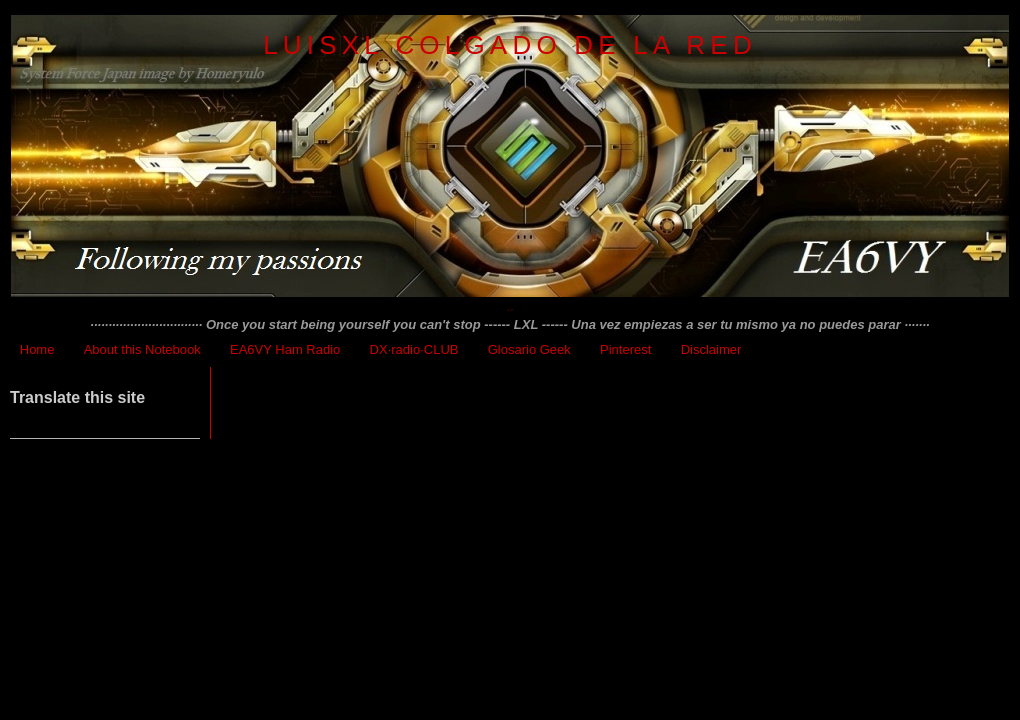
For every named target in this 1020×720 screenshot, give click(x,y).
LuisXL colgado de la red (510, 45)
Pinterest (625, 349)
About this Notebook (142, 349)
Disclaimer (711, 349)
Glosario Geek (529, 349)
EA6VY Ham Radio (285, 349)
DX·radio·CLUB (414, 349)
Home (37, 349)
